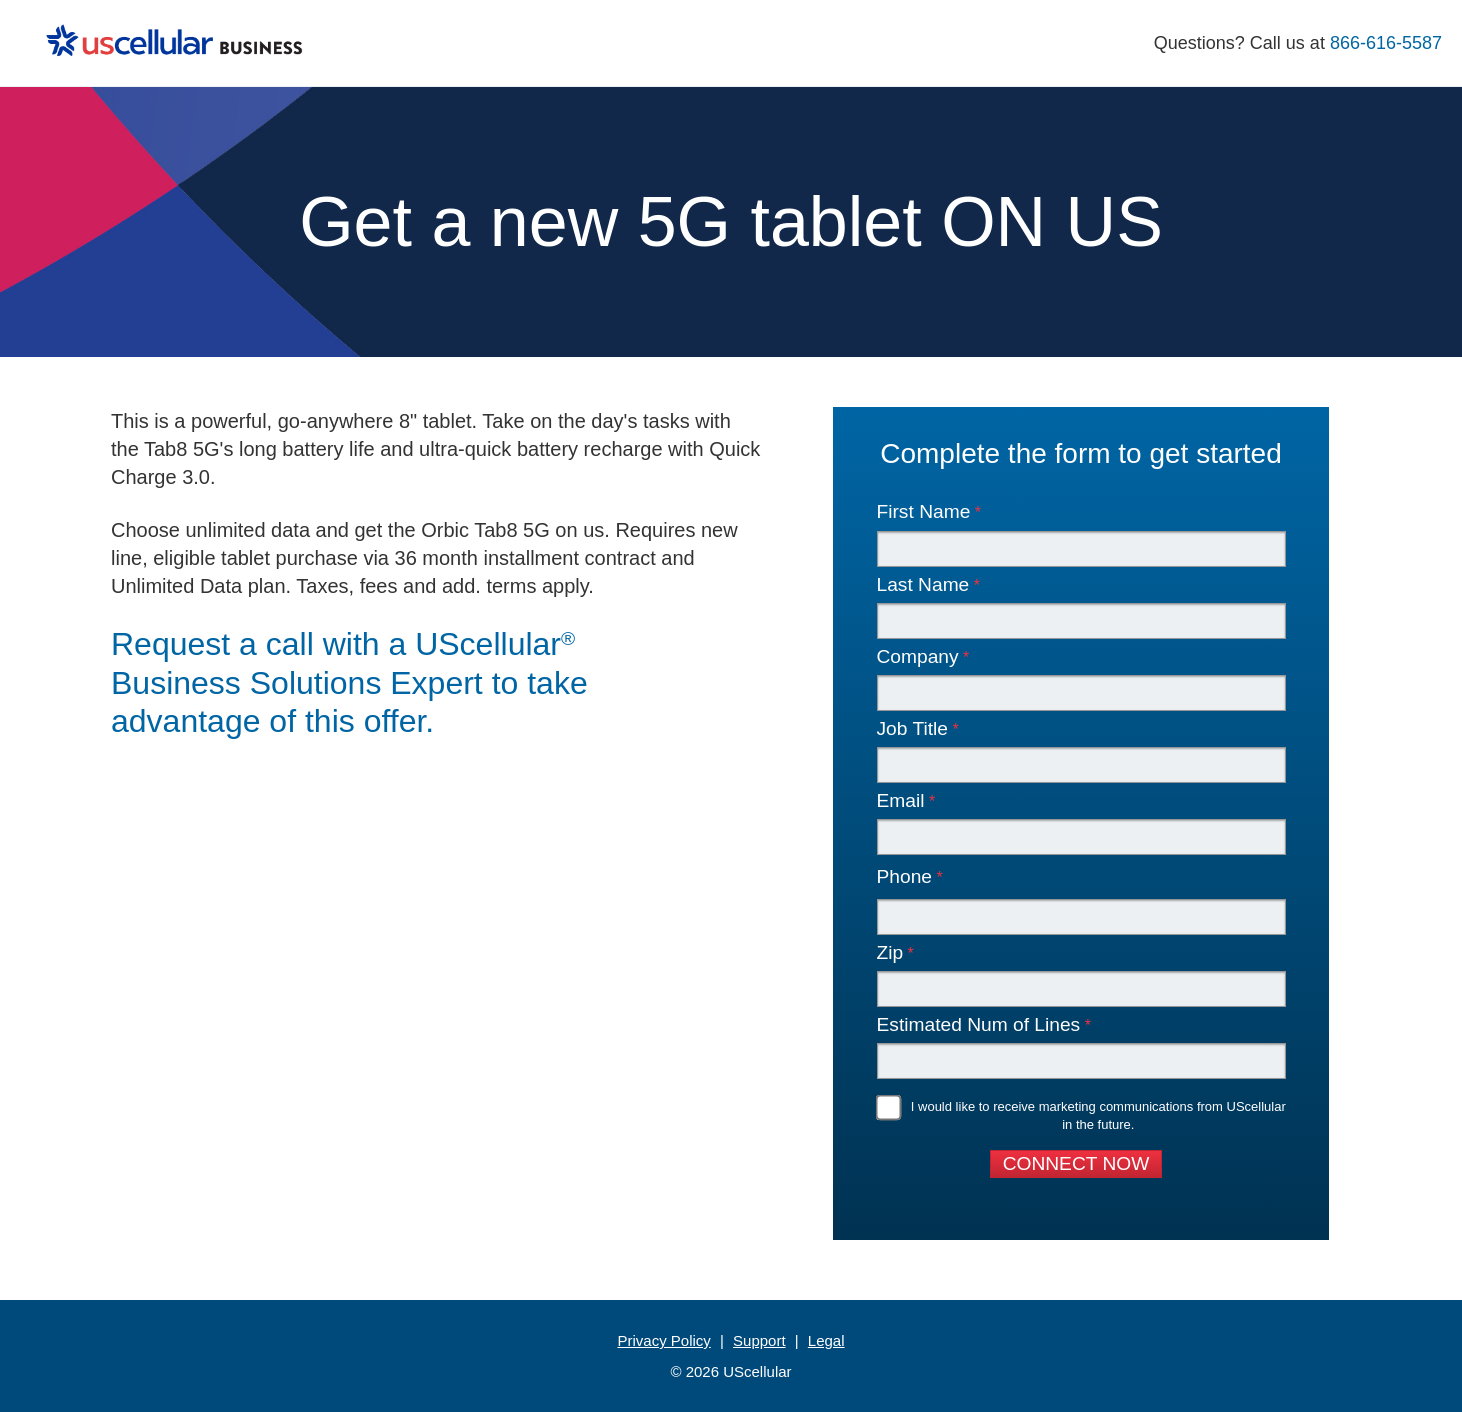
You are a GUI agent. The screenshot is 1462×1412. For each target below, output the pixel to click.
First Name (924, 512)
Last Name (923, 585)
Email (901, 801)
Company (918, 657)
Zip (890, 953)
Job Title (912, 729)
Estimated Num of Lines (979, 1025)
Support (759, 1340)
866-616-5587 (1386, 43)
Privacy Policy (663, 1340)
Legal (826, 1340)
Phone (904, 876)
